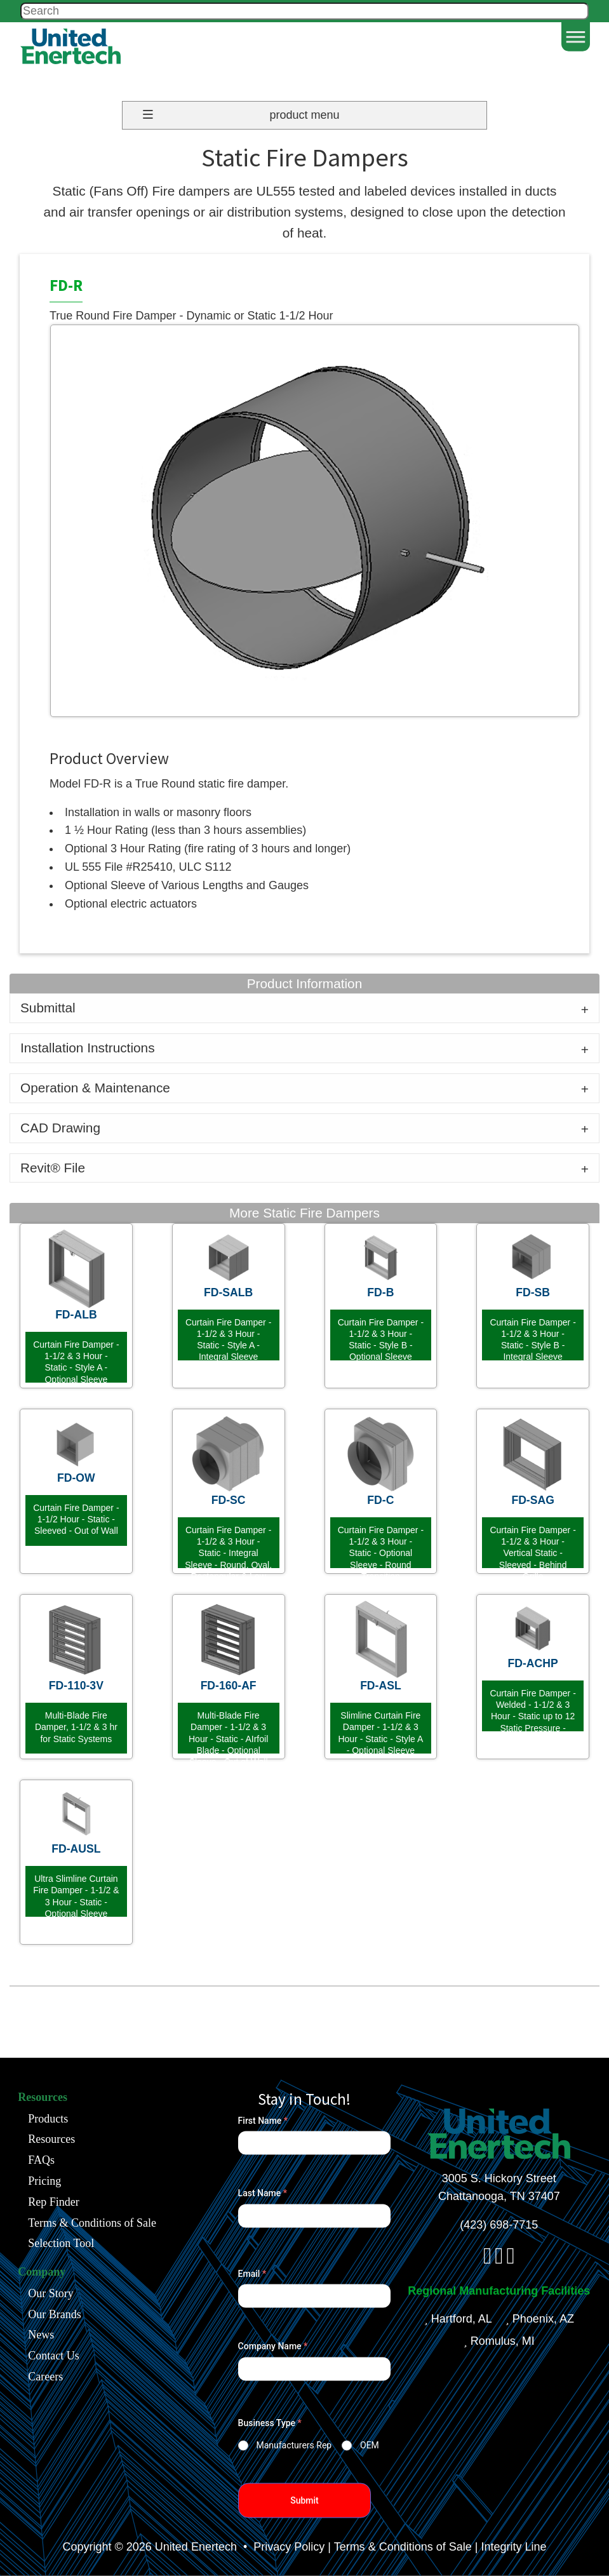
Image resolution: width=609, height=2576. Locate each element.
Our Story (51, 2292)
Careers (45, 2376)
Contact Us (53, 2355)
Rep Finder (53, 2201)
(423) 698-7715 (499, 2224)
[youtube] (510, 2259)
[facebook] (487, 2259)
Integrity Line (513, 2546)
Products (48, 2118)
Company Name (273, 2346)
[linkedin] (499, 2259)
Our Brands (54, 2313)
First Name (263, 2121)
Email (252, 2274)
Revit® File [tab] (52, 1167)
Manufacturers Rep (293, 2445)
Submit (304, 2500)
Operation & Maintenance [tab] (95, 1087)
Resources (51, 2139)
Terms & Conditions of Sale (92, 2222)
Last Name (262, 2193)
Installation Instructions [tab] (87, 1047)
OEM (369, 2445)
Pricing (44, 2180)
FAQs (41, 2160)
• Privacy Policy (282, 2546)
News (41, 2334)
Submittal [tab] (48, 1007)
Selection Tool (61, 2243)
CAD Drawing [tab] (60, 1127)
